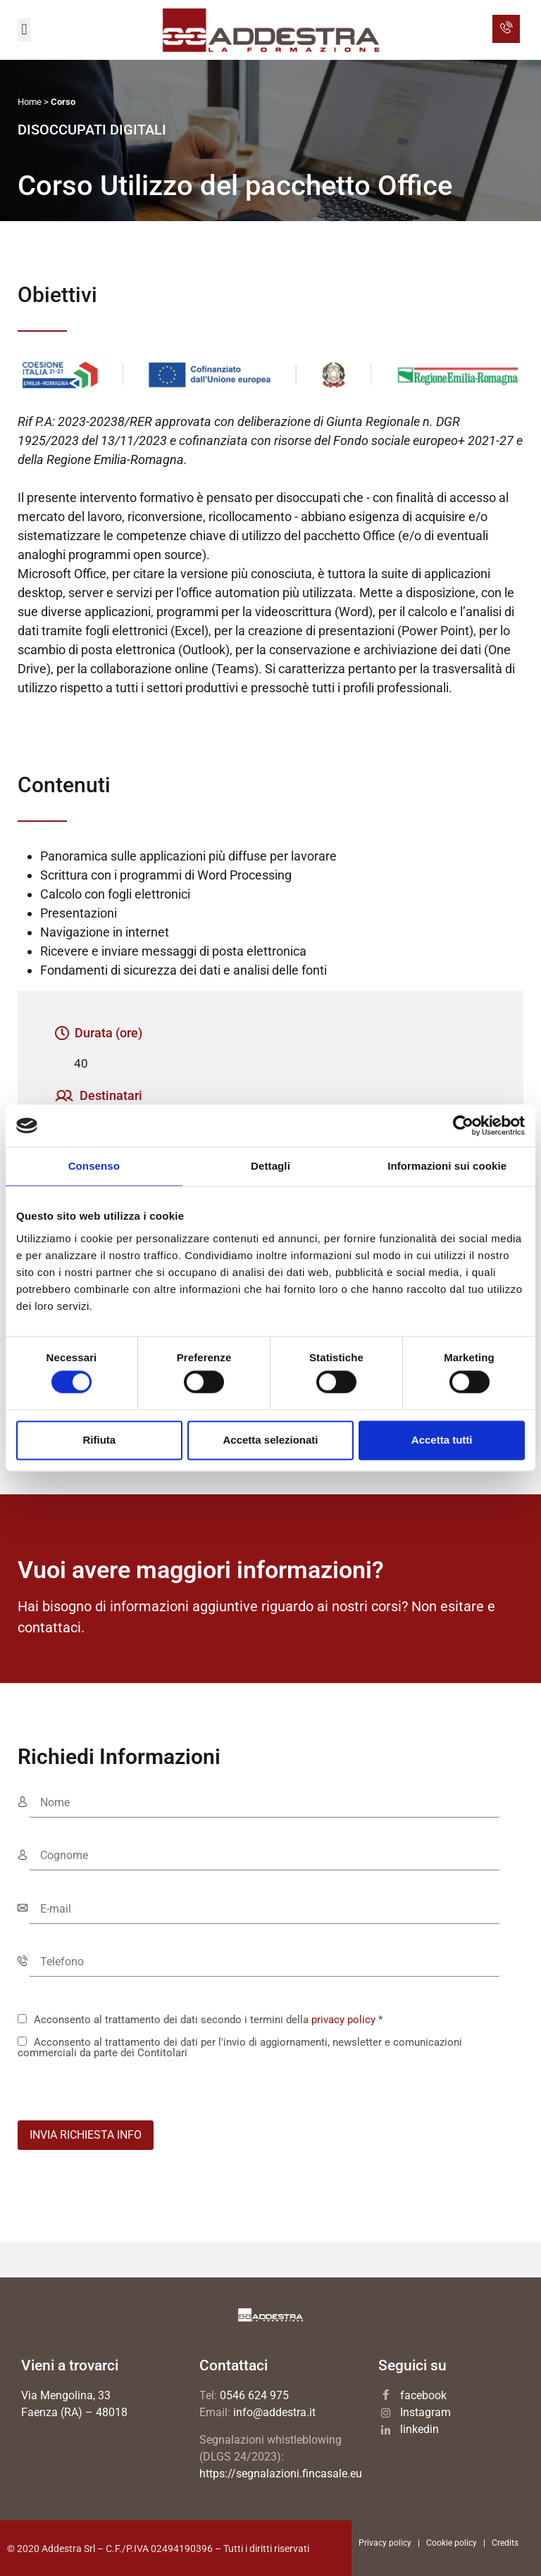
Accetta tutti (442, 1440)
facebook (423, 2395)
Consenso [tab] (94, 1166)
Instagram (425, 2412)
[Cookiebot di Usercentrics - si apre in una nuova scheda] (463, 1125)
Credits (505, 2543)
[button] (24, 30)
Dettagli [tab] (270, 1166)
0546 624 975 (254, 2395)
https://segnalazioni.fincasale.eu (280, 2473)
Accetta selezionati (270, 1440)
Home (30, 101)
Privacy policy (385, 2543)
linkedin (419, 2429)
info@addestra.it (274, 2412)
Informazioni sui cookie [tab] (446, 1166)
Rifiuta (99, 1440)
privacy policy (343, 2019)
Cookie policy (451, 2543)
